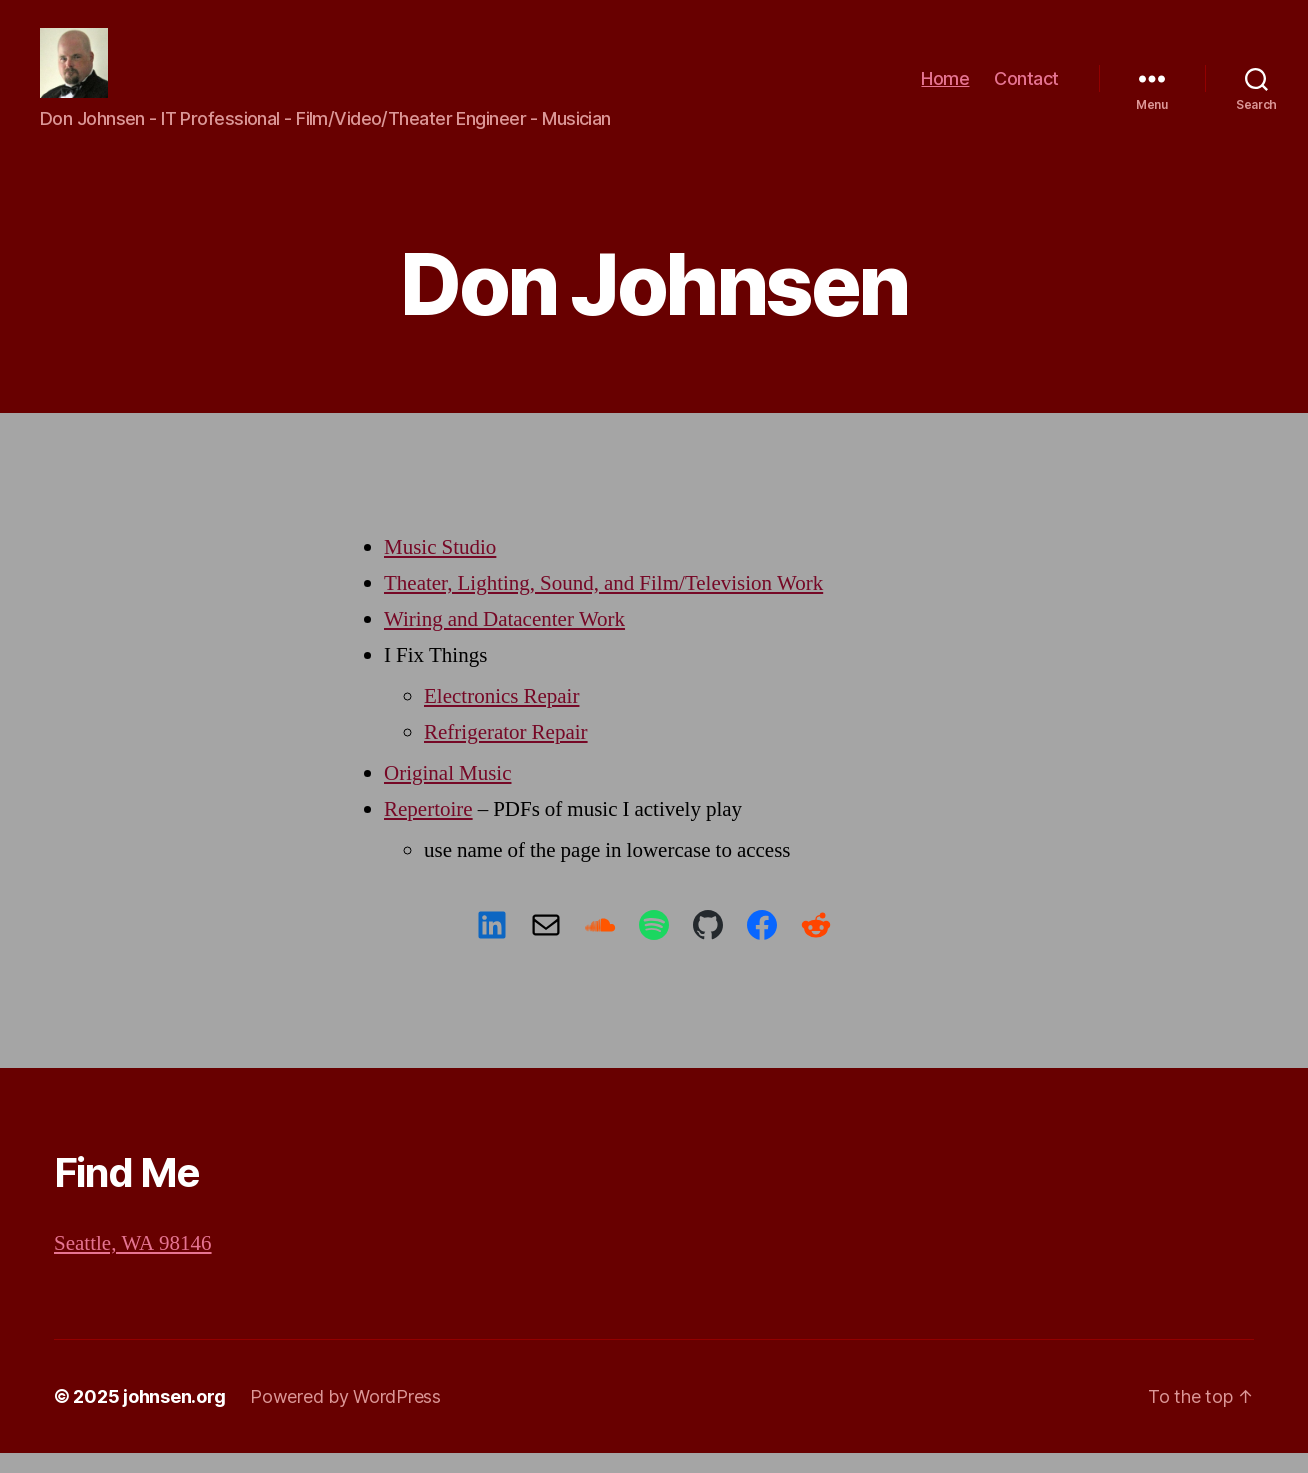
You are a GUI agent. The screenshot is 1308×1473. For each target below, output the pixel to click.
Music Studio (440, 567)
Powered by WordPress (345, 1416)
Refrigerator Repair (506, 752)
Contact (1026, 88)
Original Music (447, 793)
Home (945, 88)
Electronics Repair (501, 716)
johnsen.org (174, 1416)
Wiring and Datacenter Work (504, 639)
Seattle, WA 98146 (133, 1263)
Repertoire (428, 829)
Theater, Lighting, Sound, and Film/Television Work (603, 603)
